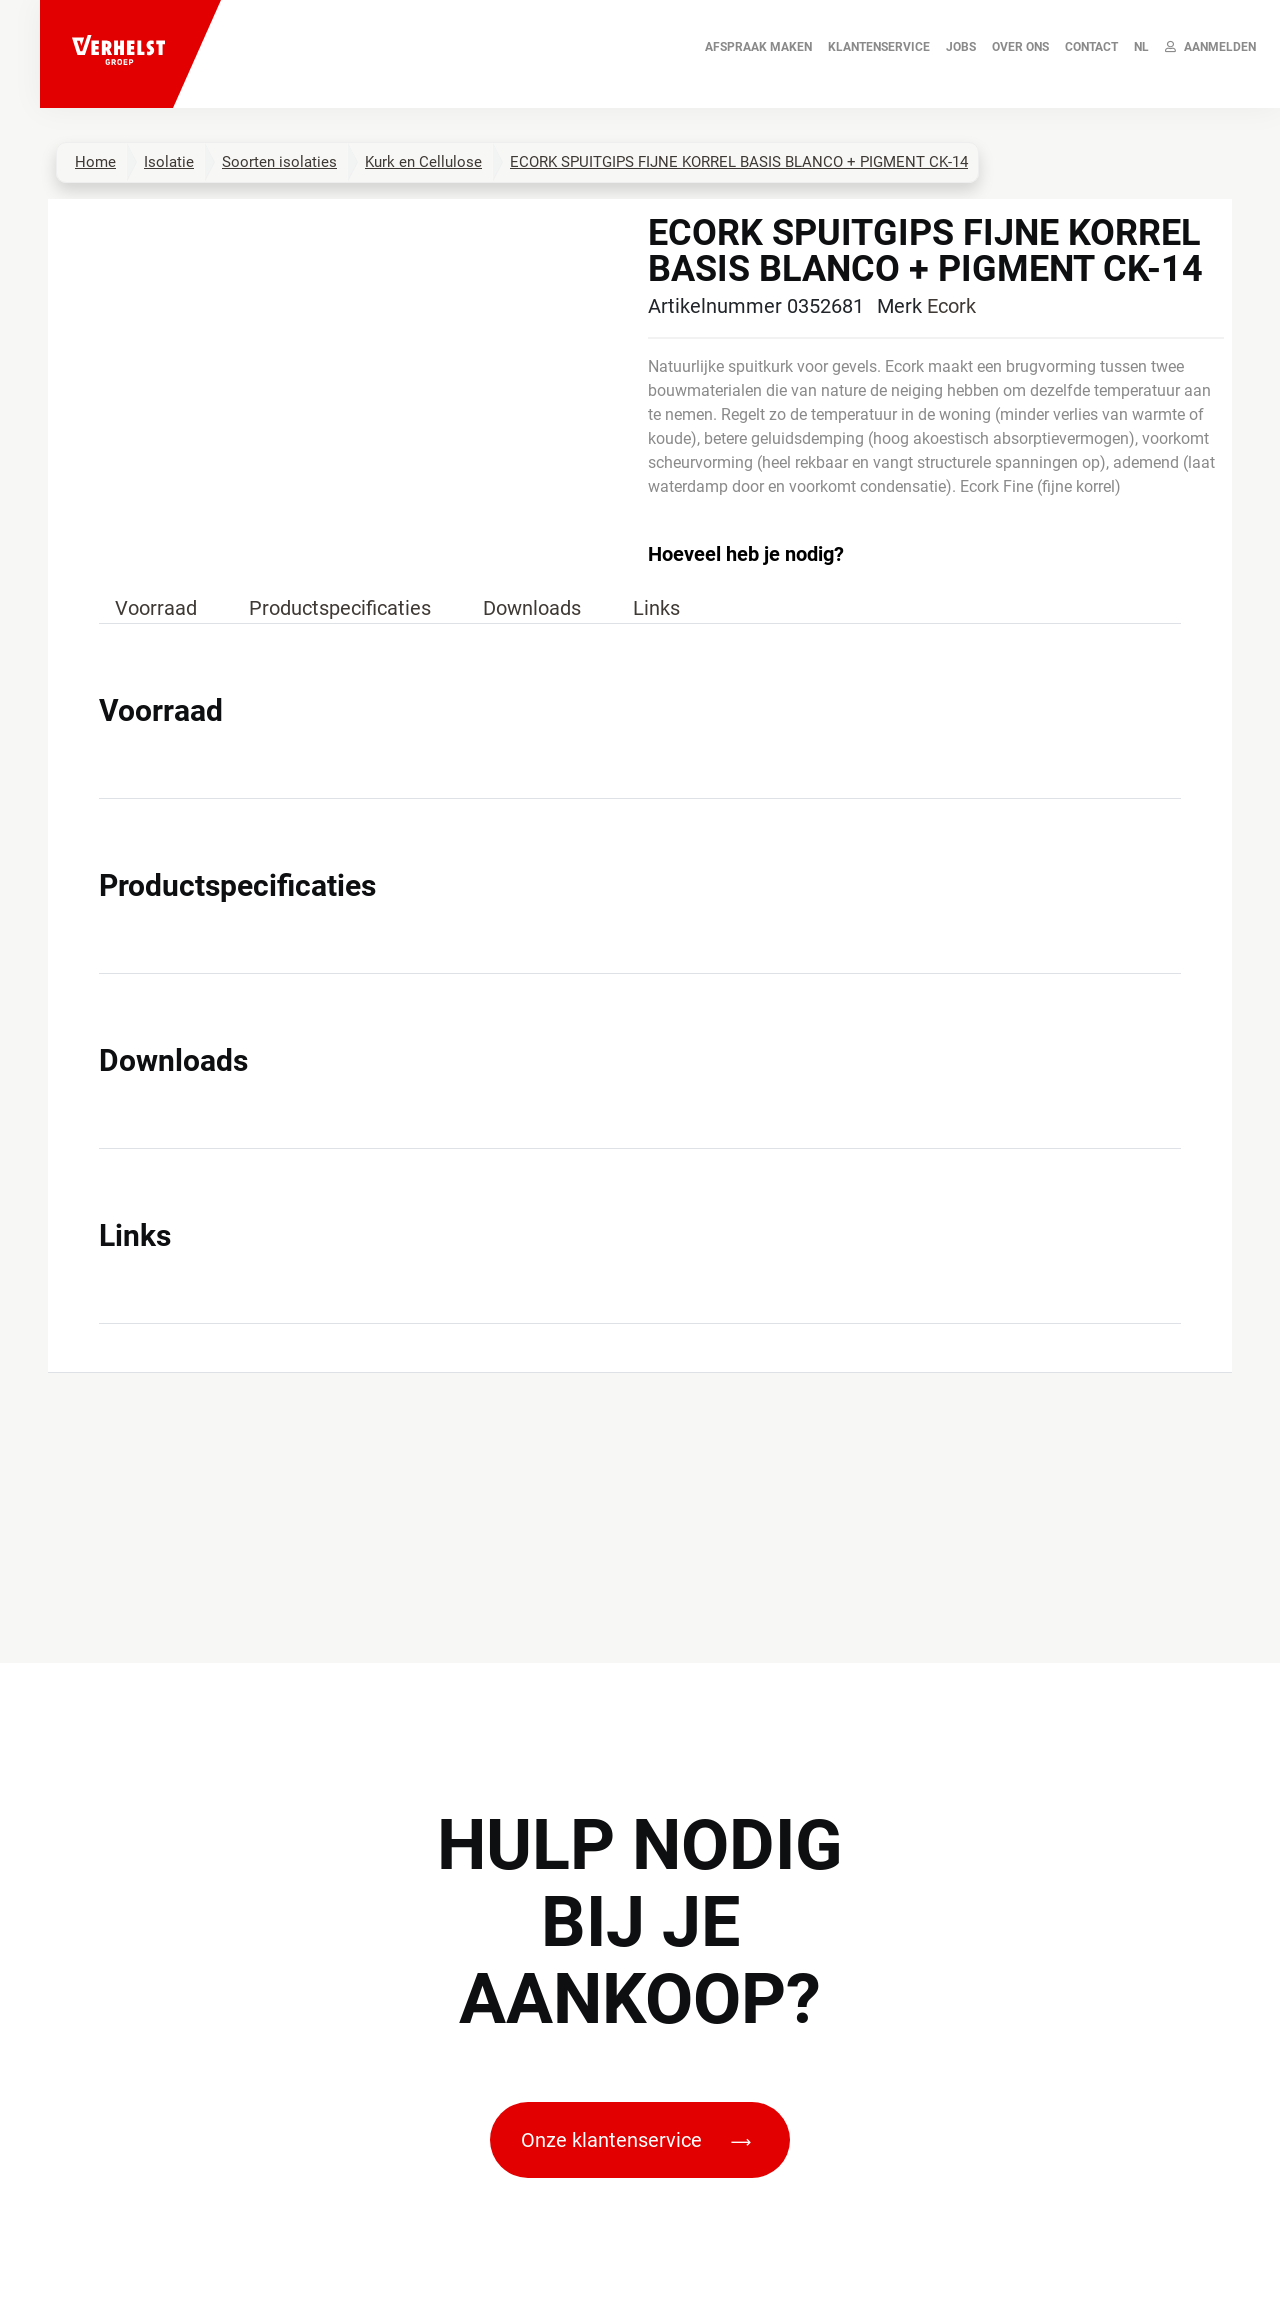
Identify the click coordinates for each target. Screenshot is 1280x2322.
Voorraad (156, 608)
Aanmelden (1210, 47)
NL (1141, 47)
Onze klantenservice (636, 2140)
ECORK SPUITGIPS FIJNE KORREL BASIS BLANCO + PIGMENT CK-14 (739, 162)
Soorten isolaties (279, 162)
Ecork (951, 306)
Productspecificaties (340, 608)
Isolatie (169, 162)
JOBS (961, 47)
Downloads (532, 608)
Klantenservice (879, 47)
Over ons (1020, 47)
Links (656, 608)
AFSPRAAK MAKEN (758, 47)
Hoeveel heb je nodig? (746, 554)
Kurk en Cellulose (423, 162)
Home (95, 162)
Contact (1091, 47)
